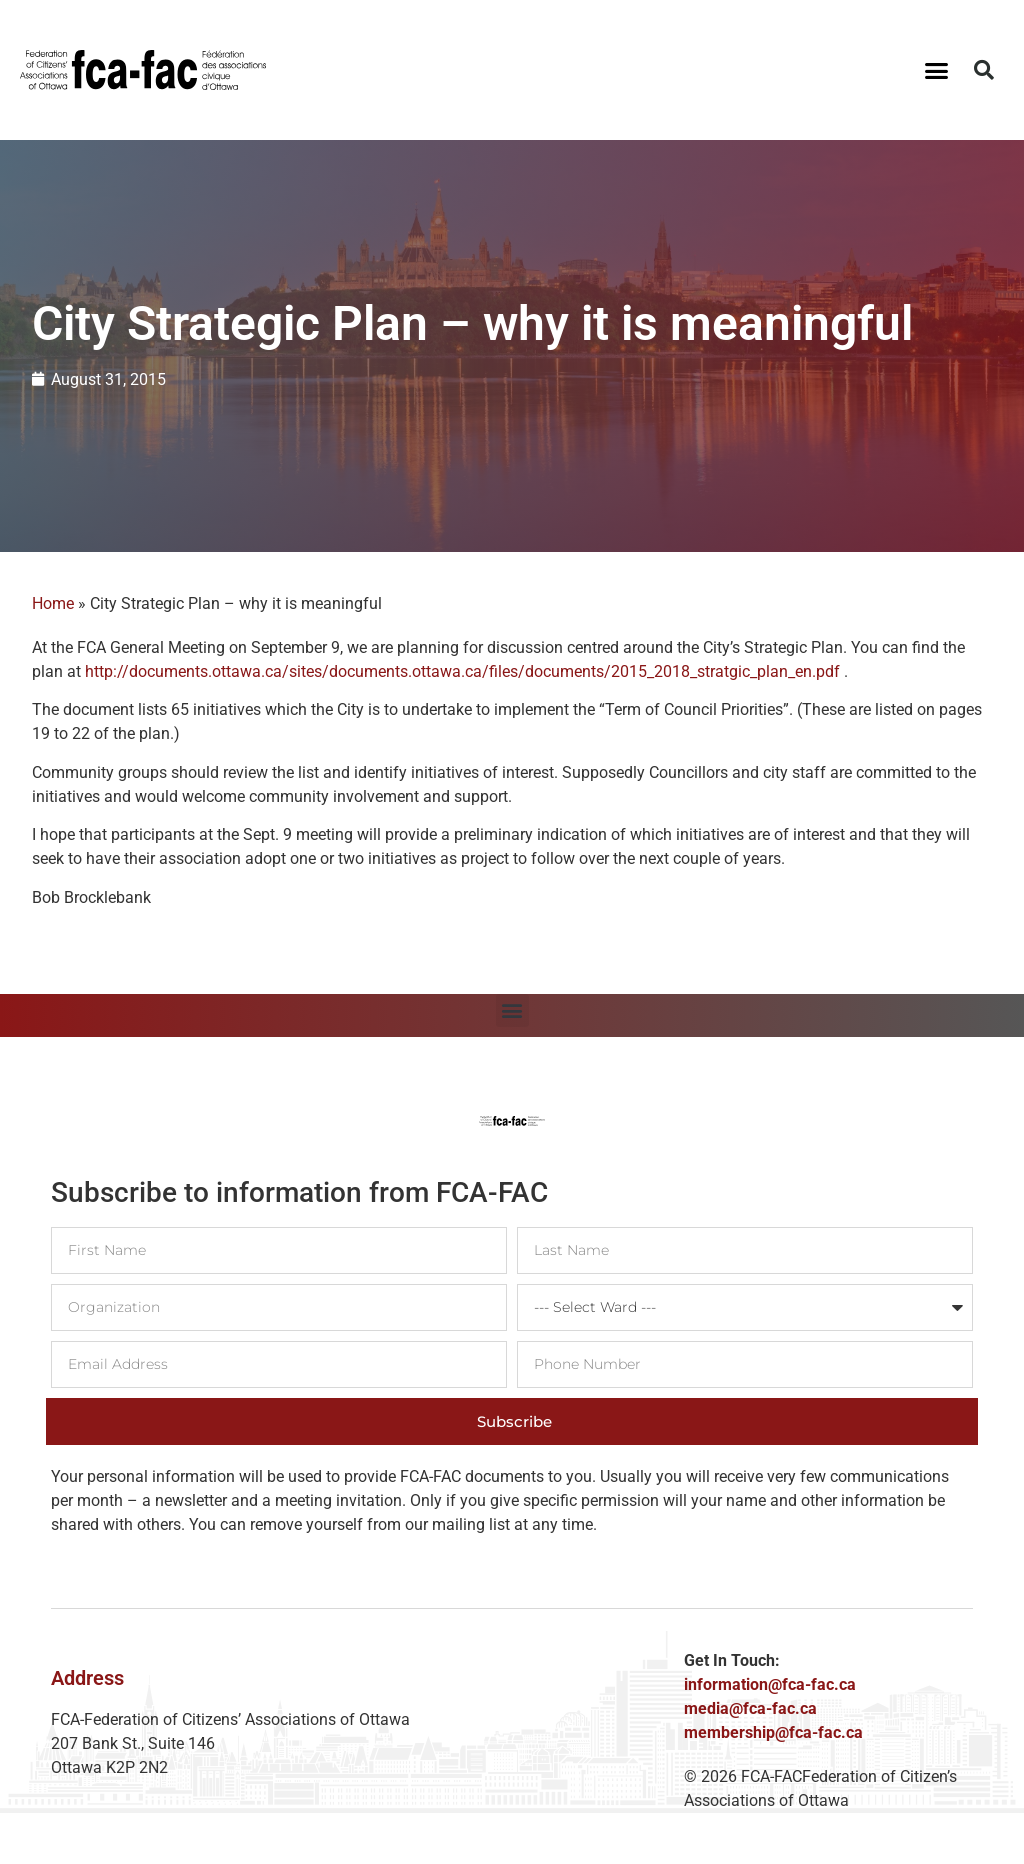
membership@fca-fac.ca (773, 1732)
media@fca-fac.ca (750, 1708)
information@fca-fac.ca (770, 1684)
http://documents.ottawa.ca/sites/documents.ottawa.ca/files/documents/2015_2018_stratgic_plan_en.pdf (462, 671)
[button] (936, 70)
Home (53, 603)
